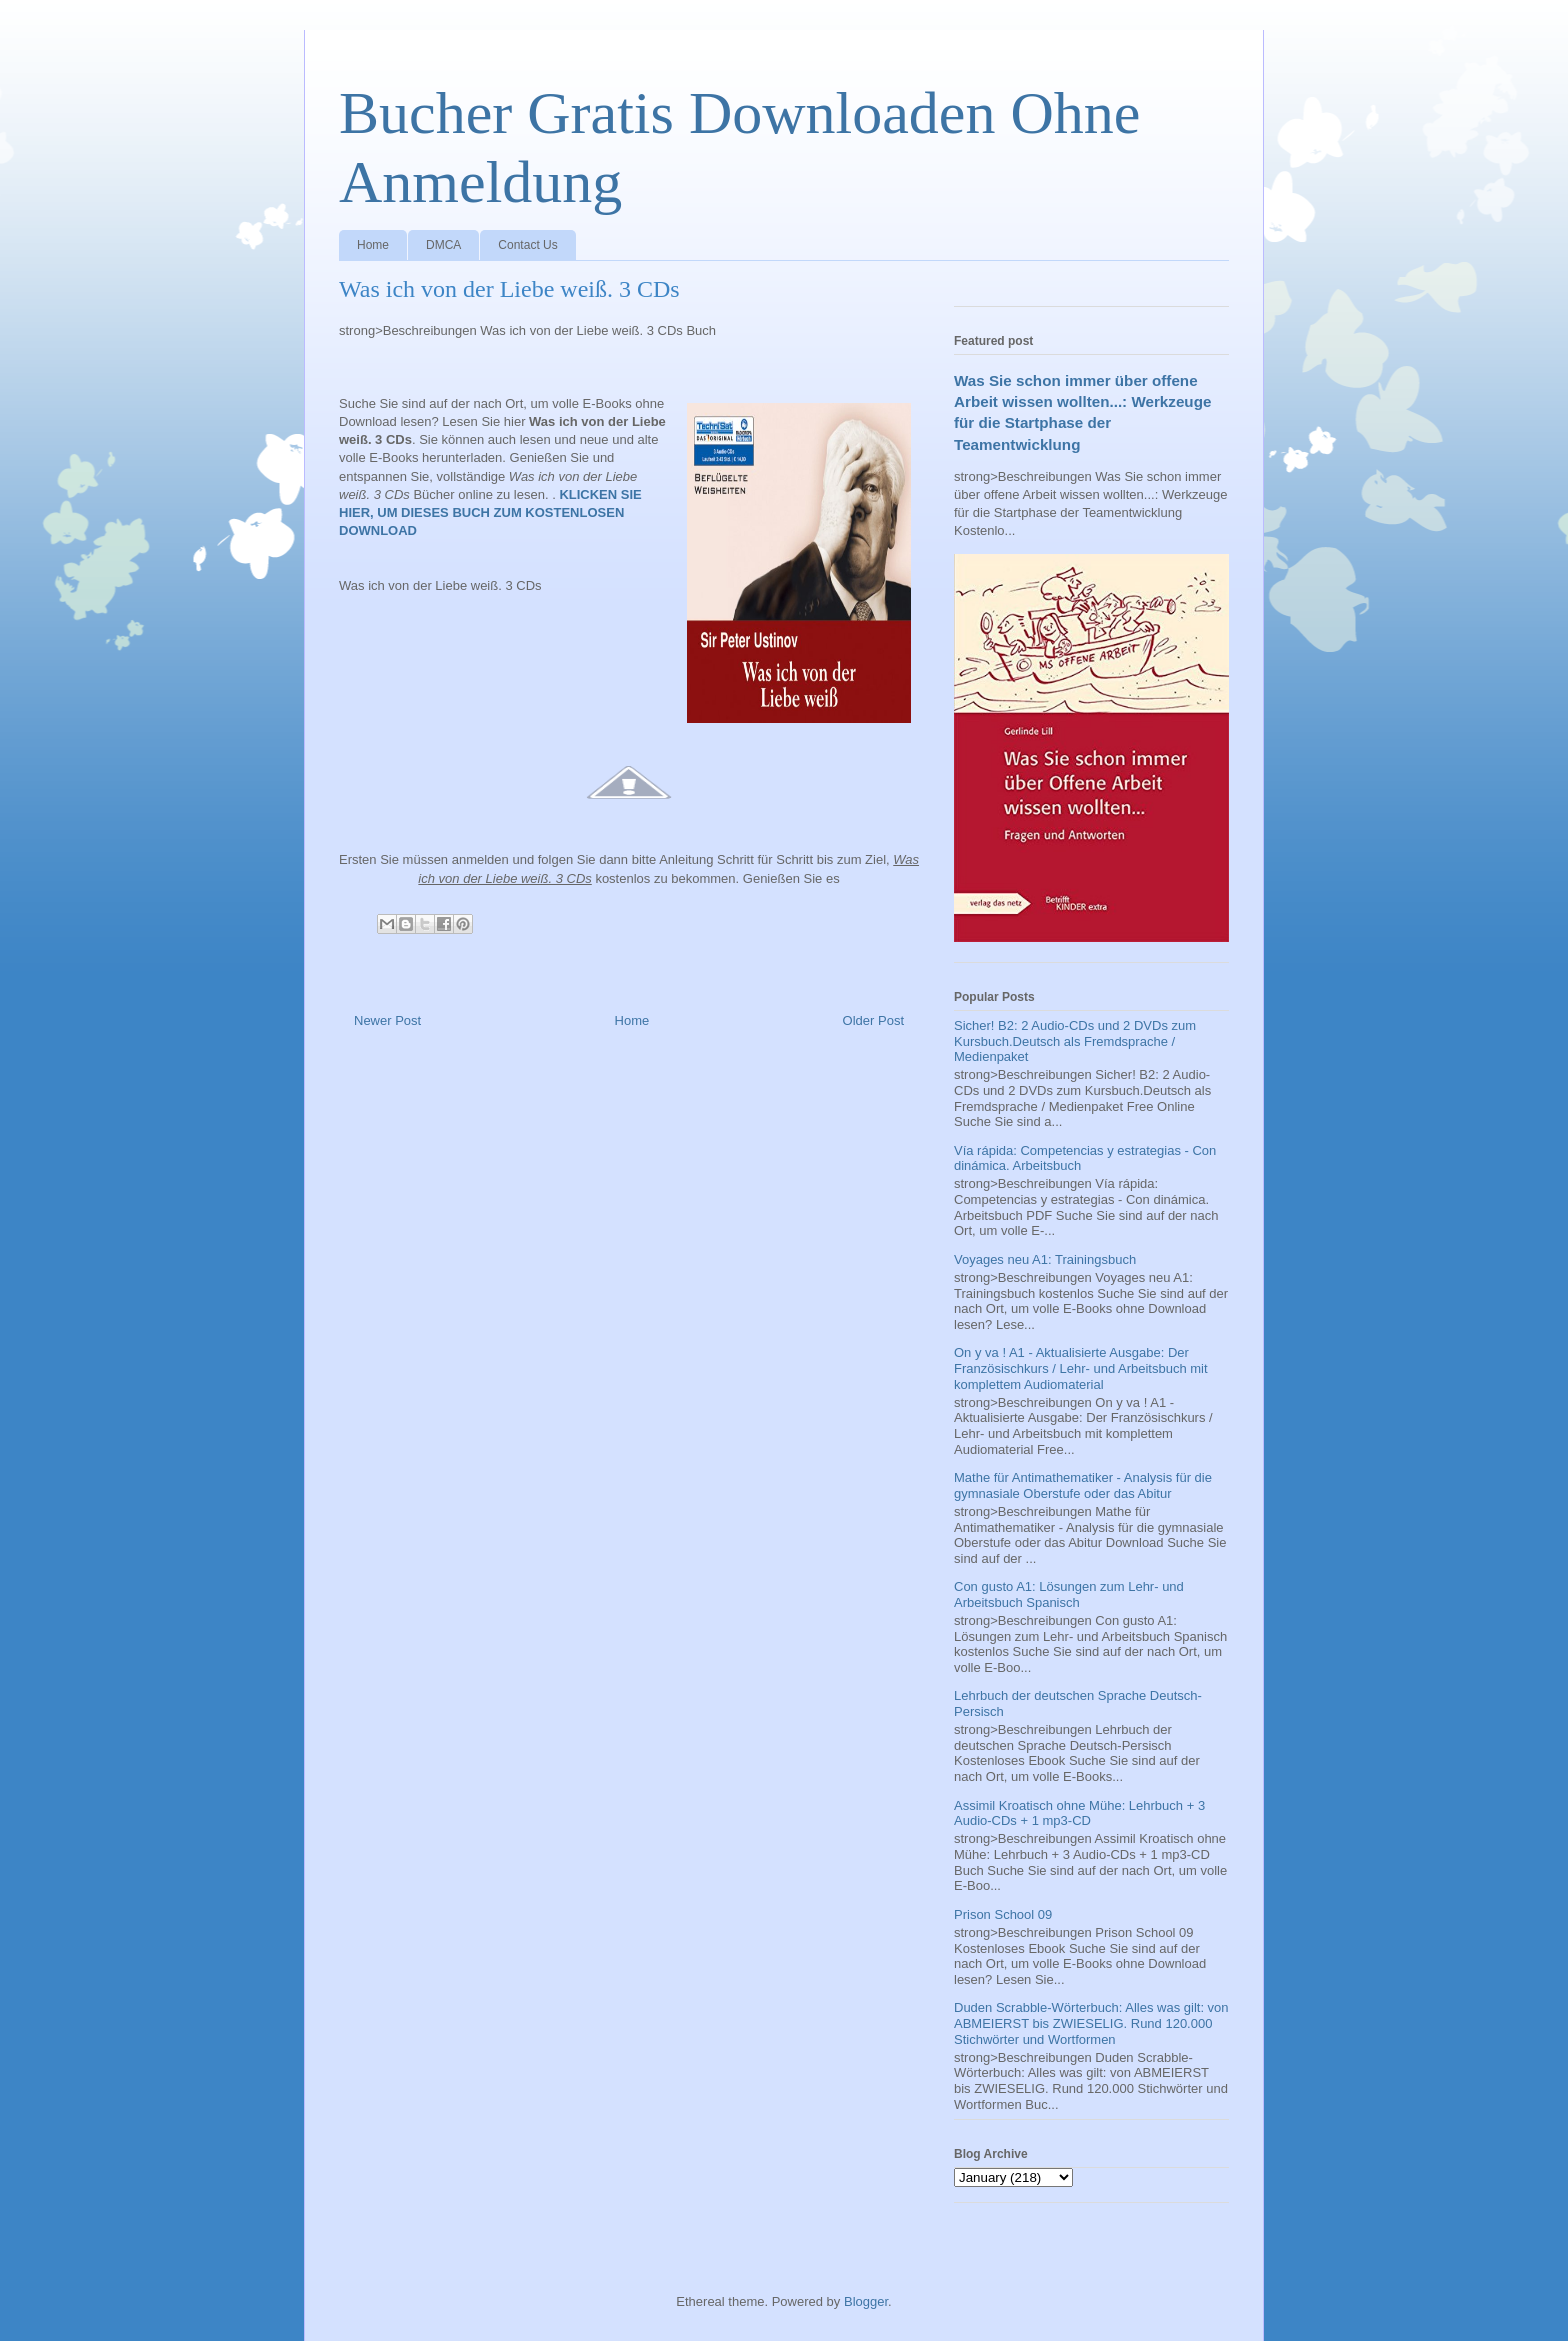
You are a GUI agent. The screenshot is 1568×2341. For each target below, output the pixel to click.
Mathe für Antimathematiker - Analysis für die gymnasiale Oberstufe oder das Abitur (1083, 1485)
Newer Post (387, 1020)
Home (373, 245)
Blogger (866, 2301)
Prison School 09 (1003, 1914)
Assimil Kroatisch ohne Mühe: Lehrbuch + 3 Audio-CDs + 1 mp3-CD (1079, 1813)
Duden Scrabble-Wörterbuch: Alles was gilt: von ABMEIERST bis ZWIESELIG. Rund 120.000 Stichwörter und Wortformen (1091, 2023)
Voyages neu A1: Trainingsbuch (1045, 1259)
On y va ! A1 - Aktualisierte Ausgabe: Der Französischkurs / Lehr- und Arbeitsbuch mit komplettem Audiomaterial (1081, 1368)
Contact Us (527, 245)
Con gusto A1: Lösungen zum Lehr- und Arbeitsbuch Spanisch (1069, 1594)
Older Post (873, 1020)
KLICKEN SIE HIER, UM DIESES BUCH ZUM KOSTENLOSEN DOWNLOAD (490, 512)
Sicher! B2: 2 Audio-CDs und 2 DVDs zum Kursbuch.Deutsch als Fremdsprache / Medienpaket (1075, 1041)
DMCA (443, 245)
